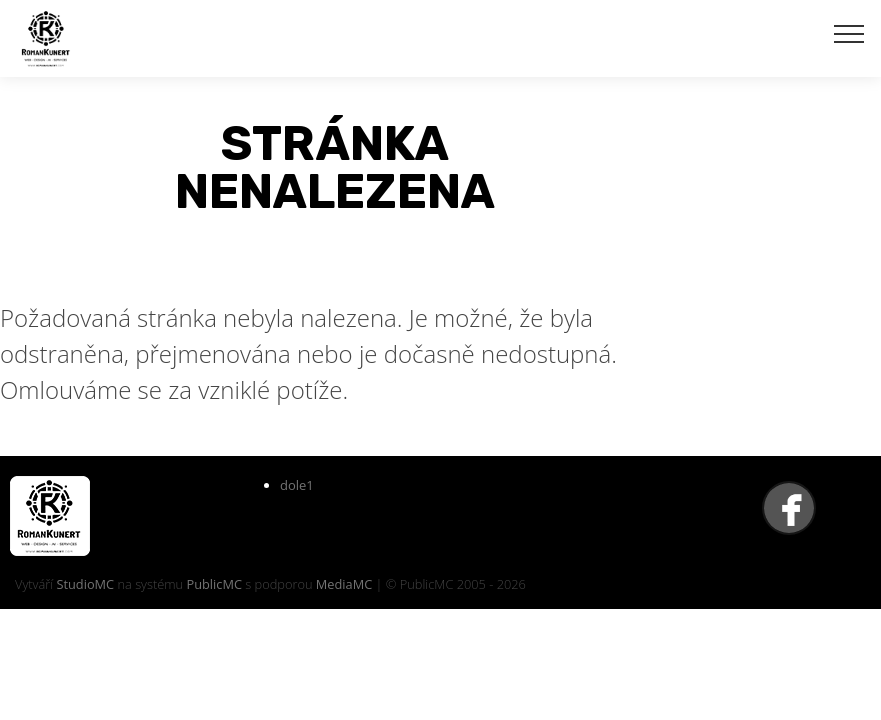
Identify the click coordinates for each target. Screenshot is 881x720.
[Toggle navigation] (849, 33)
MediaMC (344, 584)
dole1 (297, 485)
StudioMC (85, 584)
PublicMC (214, 584)
